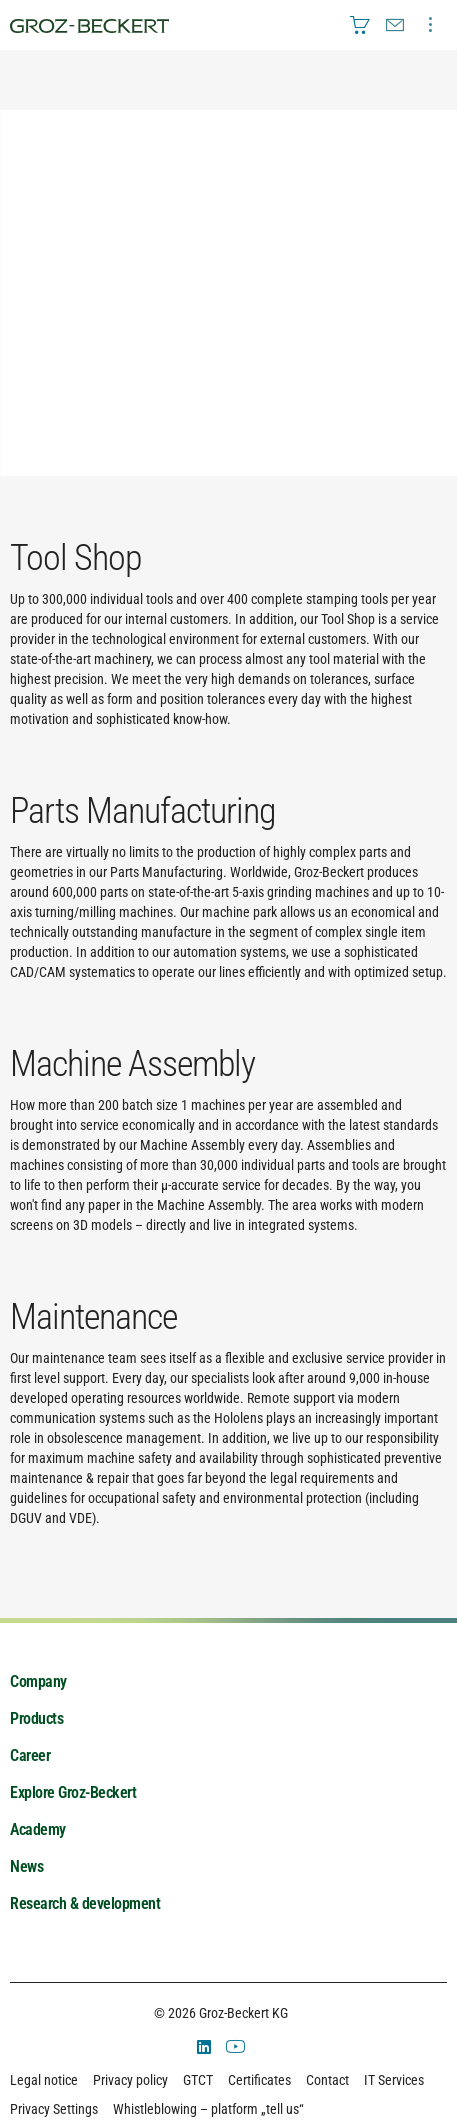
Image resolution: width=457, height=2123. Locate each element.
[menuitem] (360, 25)
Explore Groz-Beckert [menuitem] (73, 1792)
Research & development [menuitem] (85, 1903)
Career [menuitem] (30, 1755)
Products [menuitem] (36, 1718)
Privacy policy (130, 2080)
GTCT (198, 2080)
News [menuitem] (26, 1866)
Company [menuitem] (38, 1681)
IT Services (394, 2080)
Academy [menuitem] (38, 1829)
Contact (327, 2080)
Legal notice (44, 2080)
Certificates (259, 2080)
